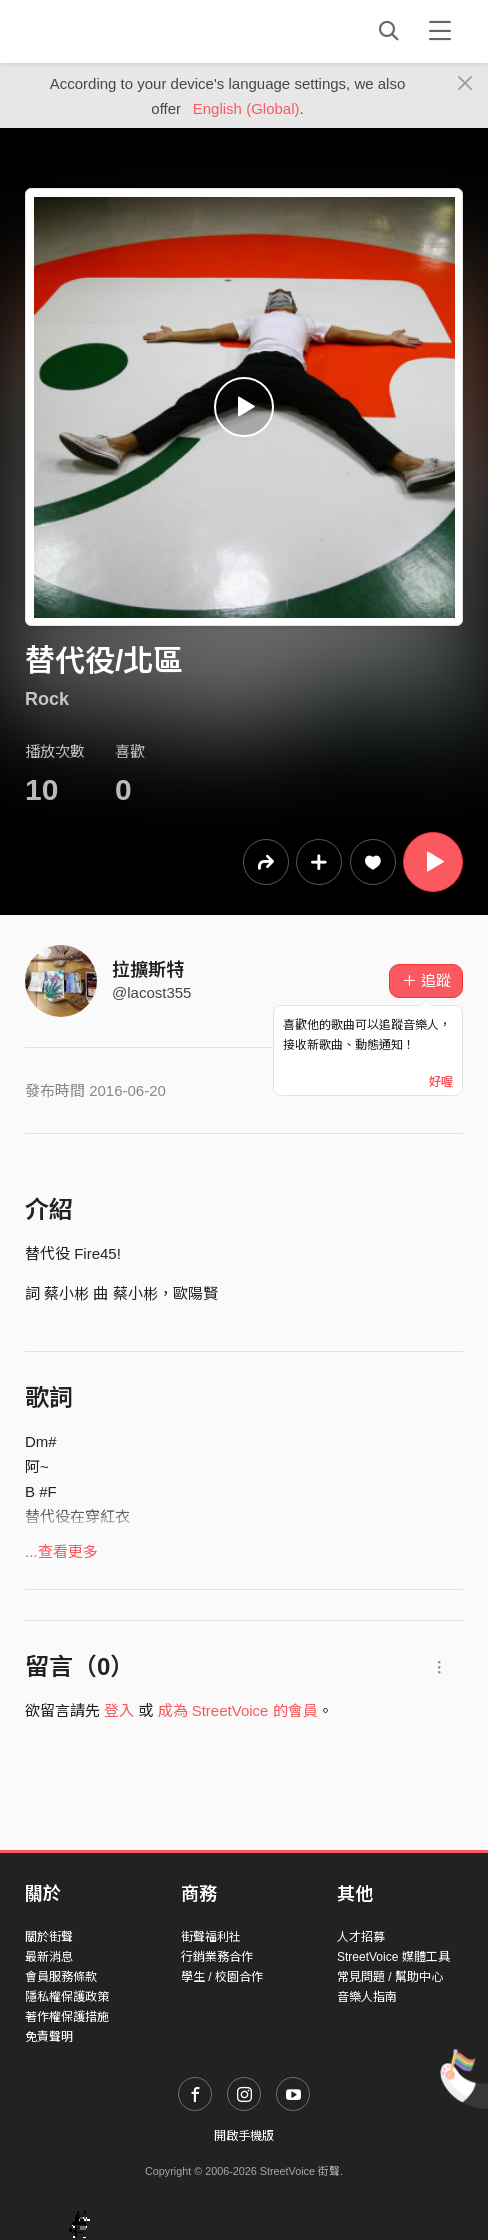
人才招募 (361, 1937)
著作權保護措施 (67, 2017)
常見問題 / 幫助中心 (390, 1977)
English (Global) (246, 108)
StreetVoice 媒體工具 (393, 1957)
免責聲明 (49, 2037)
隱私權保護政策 (67, 1997)
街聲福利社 (211, 1937)
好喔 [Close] (441, 1082)
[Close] (465, 84)
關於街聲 (49, 1937)
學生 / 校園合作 (222, 1977)
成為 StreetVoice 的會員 (238, 1710)
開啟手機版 (244, 2136)
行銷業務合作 (217, 1957)
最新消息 (49, 1957)
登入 (119, 1710)
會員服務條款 (61, 1977)
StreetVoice (107, 31)
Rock (47, 699)
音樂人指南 (367, 1997)
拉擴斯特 (148, 970)
